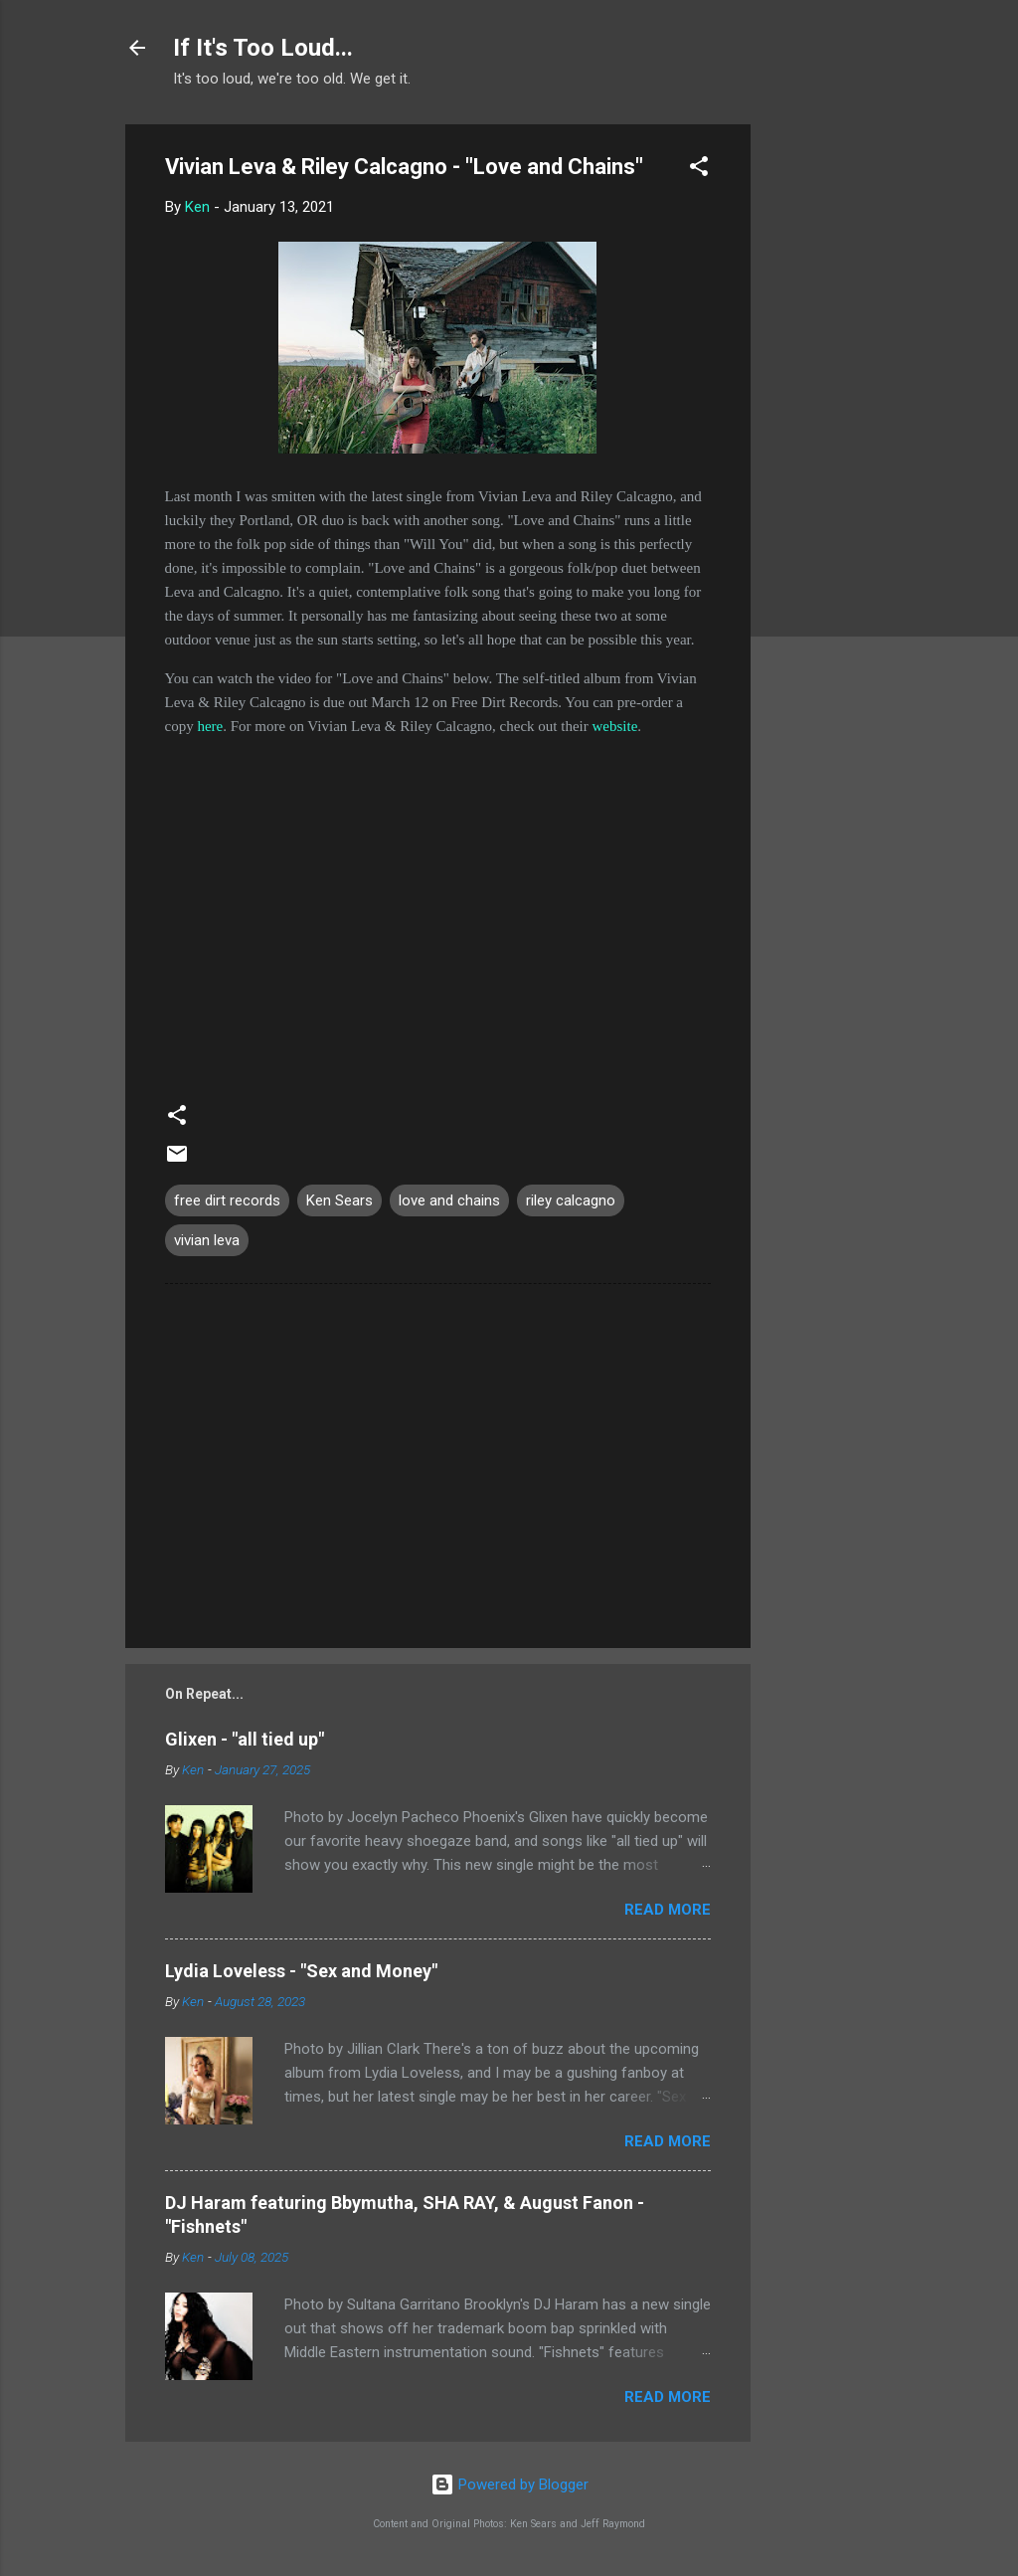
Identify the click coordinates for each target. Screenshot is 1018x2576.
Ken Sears (339, 1200)
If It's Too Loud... (263, 48)
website (614, 726)
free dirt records (227, 1200)
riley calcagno (570, 1200)
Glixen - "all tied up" (244, 1739)
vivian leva (207, 1240)
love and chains (449, 1200)
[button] (699, 169)
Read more (667, 1910)
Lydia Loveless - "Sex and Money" (301, 1970)
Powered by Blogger (509, 2484)
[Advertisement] (830, 422)
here (210, 726)
